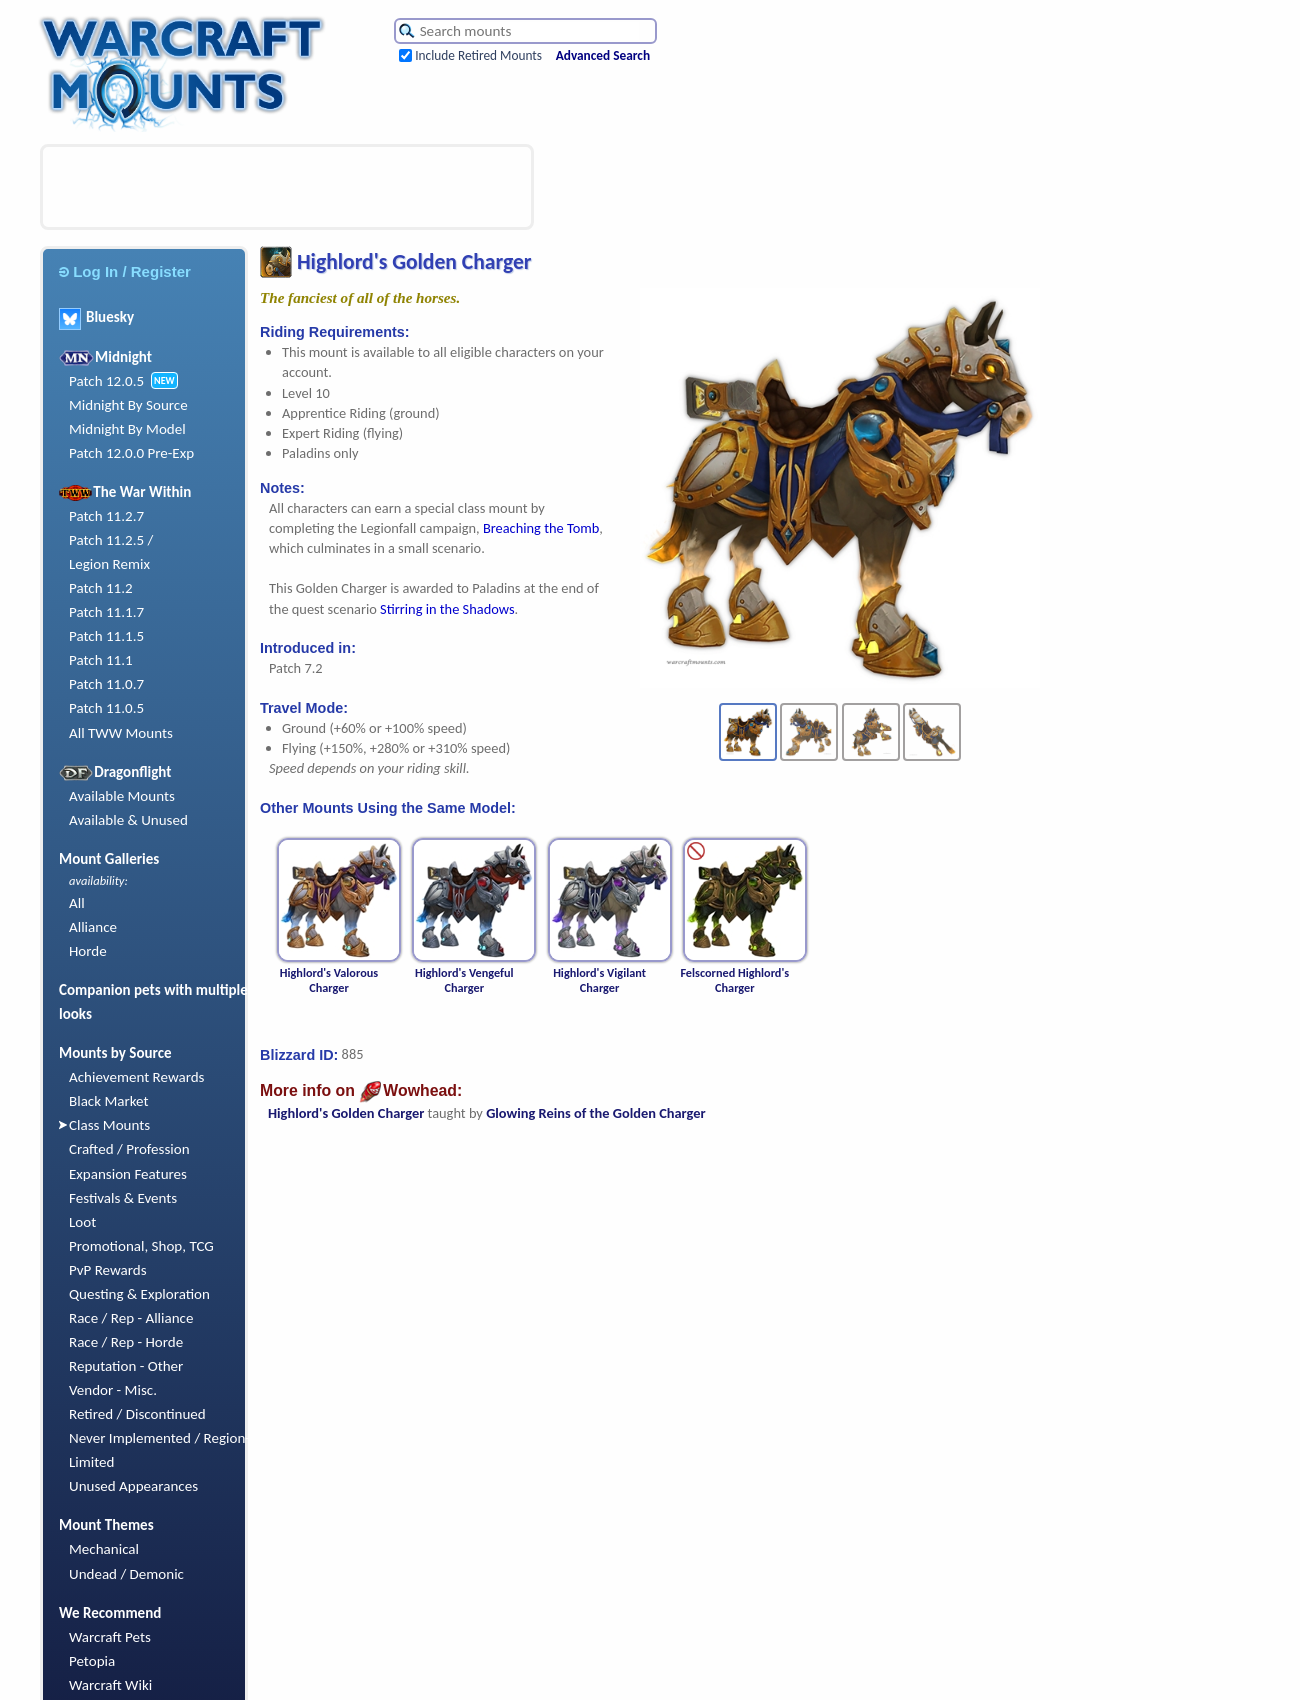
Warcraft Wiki (110, 1685)
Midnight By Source (128, 405)
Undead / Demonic (126, 1574)
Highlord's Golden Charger (346, 1113)
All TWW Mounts (121, 733)
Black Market (109, 1101)
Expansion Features (128, 1174)
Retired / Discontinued (137, 1414)
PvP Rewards (108, 1270)
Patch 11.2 (101, 588)
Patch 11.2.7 (106, 516)
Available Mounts (122, 796)
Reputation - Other (126, 1366)
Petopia (92, 1661)
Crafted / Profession (129, 1149)
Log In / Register (125, 271)
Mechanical (104, 1549)
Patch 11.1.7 (106, 612)
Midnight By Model (127, 429)
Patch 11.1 (101, 660)
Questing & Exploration (139, 1294)
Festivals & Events (123, 1198)
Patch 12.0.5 (106, 381)
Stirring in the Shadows (447, 609)
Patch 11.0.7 (106, 684)
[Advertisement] (287, 187)
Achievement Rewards (137, 1077)
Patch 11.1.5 (106, 636)
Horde (88, 951)
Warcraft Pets (110, 1637)
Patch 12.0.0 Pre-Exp (131, 453)
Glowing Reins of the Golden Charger (595, 1113)
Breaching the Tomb (541, 528)
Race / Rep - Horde (126, 1342)
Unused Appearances (133, 1486)
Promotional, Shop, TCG (141, 1246)
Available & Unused (128, 820)
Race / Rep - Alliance (131, 1318)
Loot (82, 1222)
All (77, 903)
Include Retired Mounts (478, 55)
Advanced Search (603, 55)
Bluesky (96, 317)
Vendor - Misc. (113, 1390)
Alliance (93, 927)
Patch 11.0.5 (106, 708)
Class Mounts (109, 1125)
